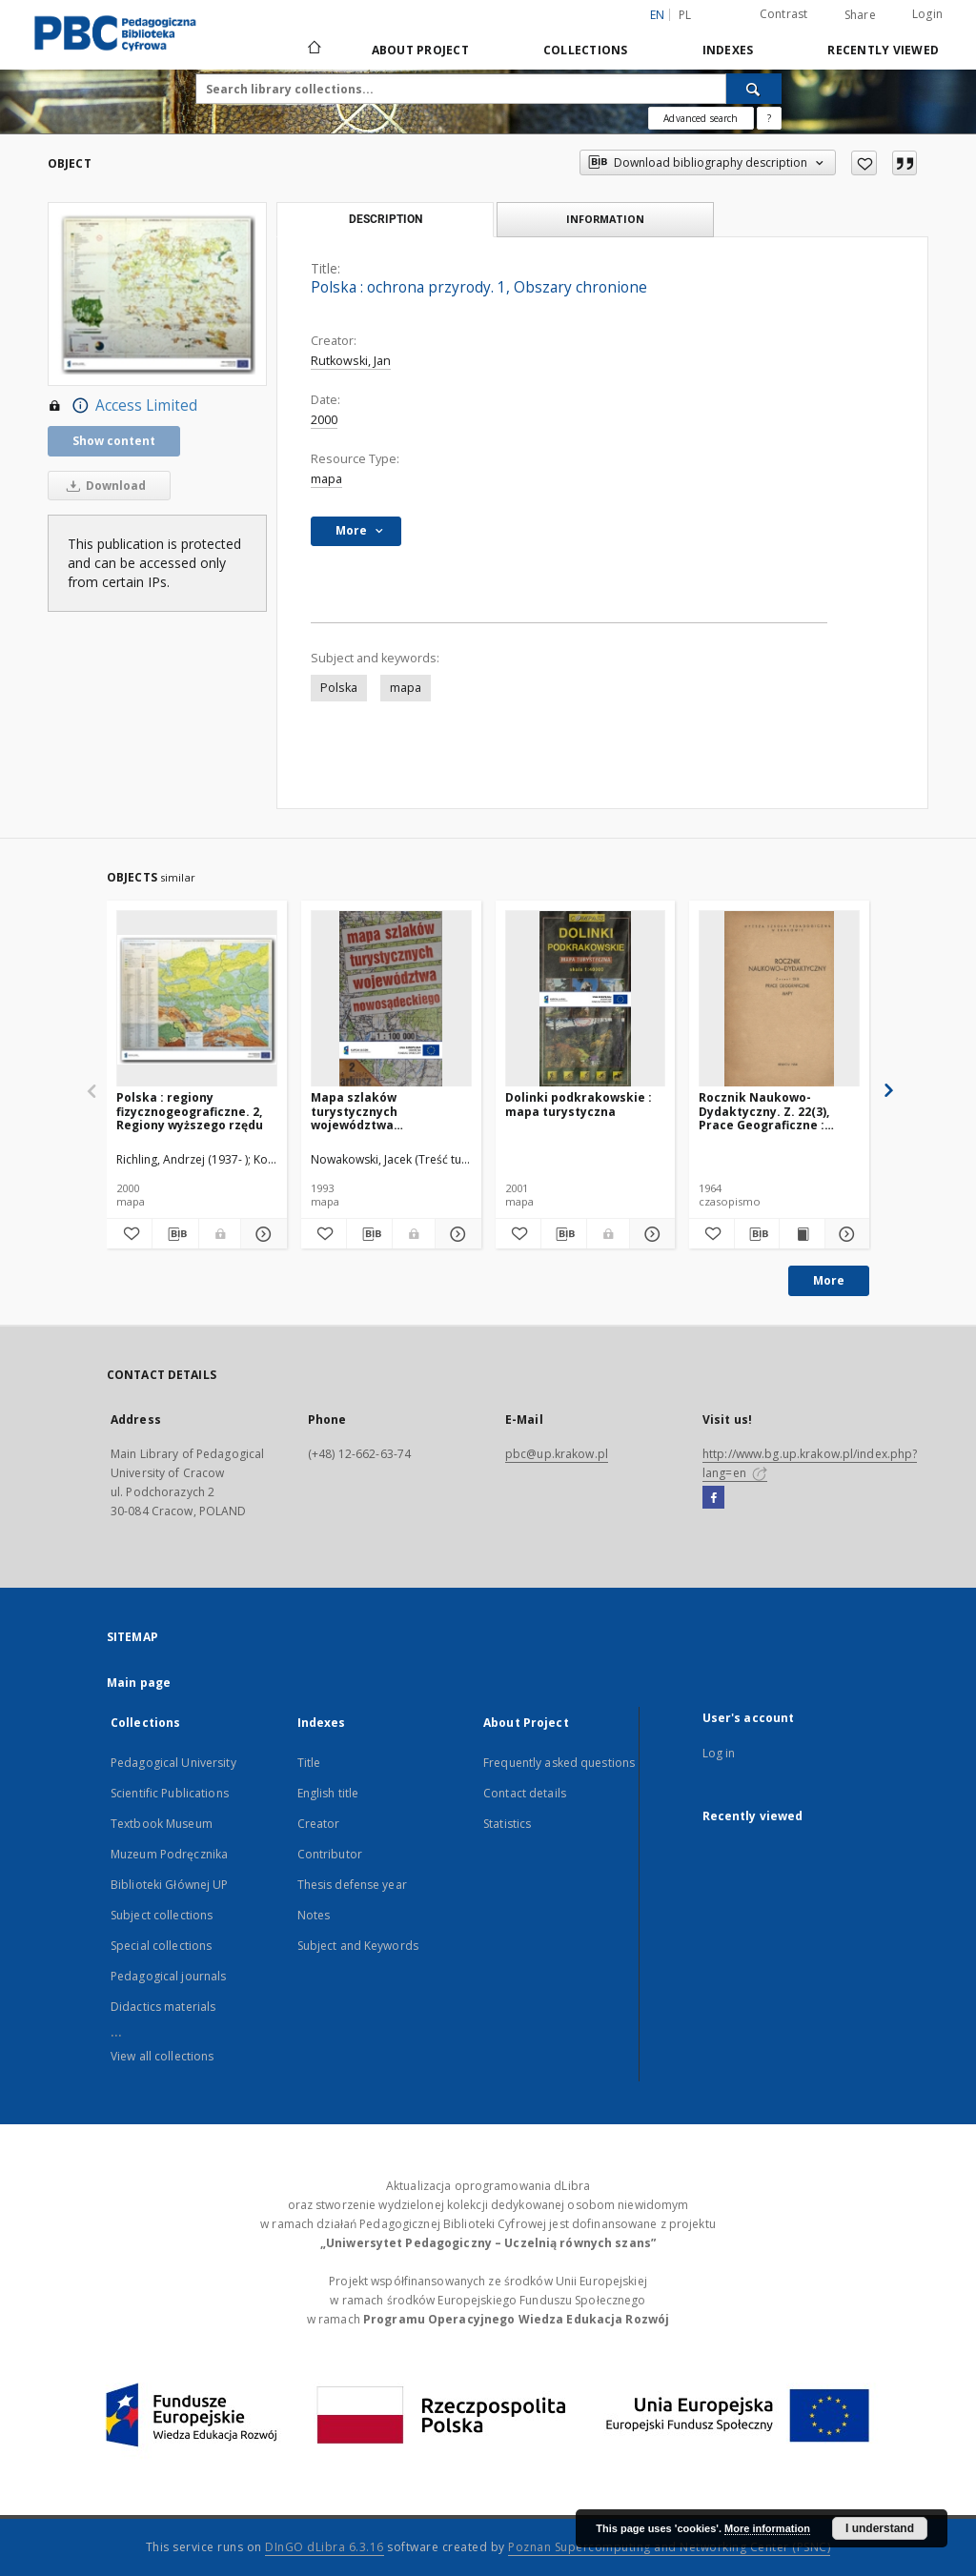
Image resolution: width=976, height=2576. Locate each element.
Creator (318, 1823)
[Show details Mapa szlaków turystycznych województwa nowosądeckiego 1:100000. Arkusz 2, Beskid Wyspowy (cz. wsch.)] (455, 1234)
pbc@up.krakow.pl (556, 1454)
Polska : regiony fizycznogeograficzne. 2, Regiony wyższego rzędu (189, 1110)
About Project (420, 50)
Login (927, 14)
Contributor (329, 1854)
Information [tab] (605, 219)
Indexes (728, 50)
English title (328, 1793)
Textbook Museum (162, 1823)
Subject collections (162, 1915)
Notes (314, 1915)
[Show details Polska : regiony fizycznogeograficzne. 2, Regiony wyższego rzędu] (260, 1234)
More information (767, 2528)
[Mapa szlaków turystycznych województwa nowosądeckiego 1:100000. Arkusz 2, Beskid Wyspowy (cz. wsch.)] (391, 999)
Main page (139, 1682)
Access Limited (122, 406)
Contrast (784, 14)
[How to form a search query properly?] (769, 118)
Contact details (524, 1793)
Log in (719, 1753)
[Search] (754, 88)
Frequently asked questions (559, 1763)
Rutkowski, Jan (351, 361)
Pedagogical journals (168, 1976)
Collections (585, 50)
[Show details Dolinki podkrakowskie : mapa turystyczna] (649, 1234)
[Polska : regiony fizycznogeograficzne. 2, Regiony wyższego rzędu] (196, 999)
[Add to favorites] (864, 163)
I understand (879, 2528)
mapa (326, 479)
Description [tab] (385, 219)
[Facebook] (713, 1498)
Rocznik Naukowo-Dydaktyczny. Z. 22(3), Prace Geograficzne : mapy (764, 1110)
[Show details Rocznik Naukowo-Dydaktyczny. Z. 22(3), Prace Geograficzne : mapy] (844, 1234)
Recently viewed (883, 50)
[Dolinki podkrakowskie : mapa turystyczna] (585, 999)
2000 (324, 420)
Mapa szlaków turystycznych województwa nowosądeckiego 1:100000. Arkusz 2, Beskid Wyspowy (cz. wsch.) (390, 1110)
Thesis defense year (352, 1884)
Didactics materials (163, 2006)
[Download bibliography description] (174, 1234)
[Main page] (313, 50)
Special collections (161, 1945)
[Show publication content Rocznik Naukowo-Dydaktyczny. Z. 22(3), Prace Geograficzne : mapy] (802, 1234)
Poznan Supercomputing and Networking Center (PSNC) (669, 2547)
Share (860, 15)
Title (309, 1763)
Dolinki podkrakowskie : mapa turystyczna (578, 1104)
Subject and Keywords (357, 1945)
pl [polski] (685, 15)
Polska (338, 687)
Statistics (507, 1823)
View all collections (162, 2056)
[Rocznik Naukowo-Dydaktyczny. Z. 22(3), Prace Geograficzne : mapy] (779, 999)
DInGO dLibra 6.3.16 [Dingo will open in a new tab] (324, 2547)
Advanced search (700, 118)
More (828, 1280)
